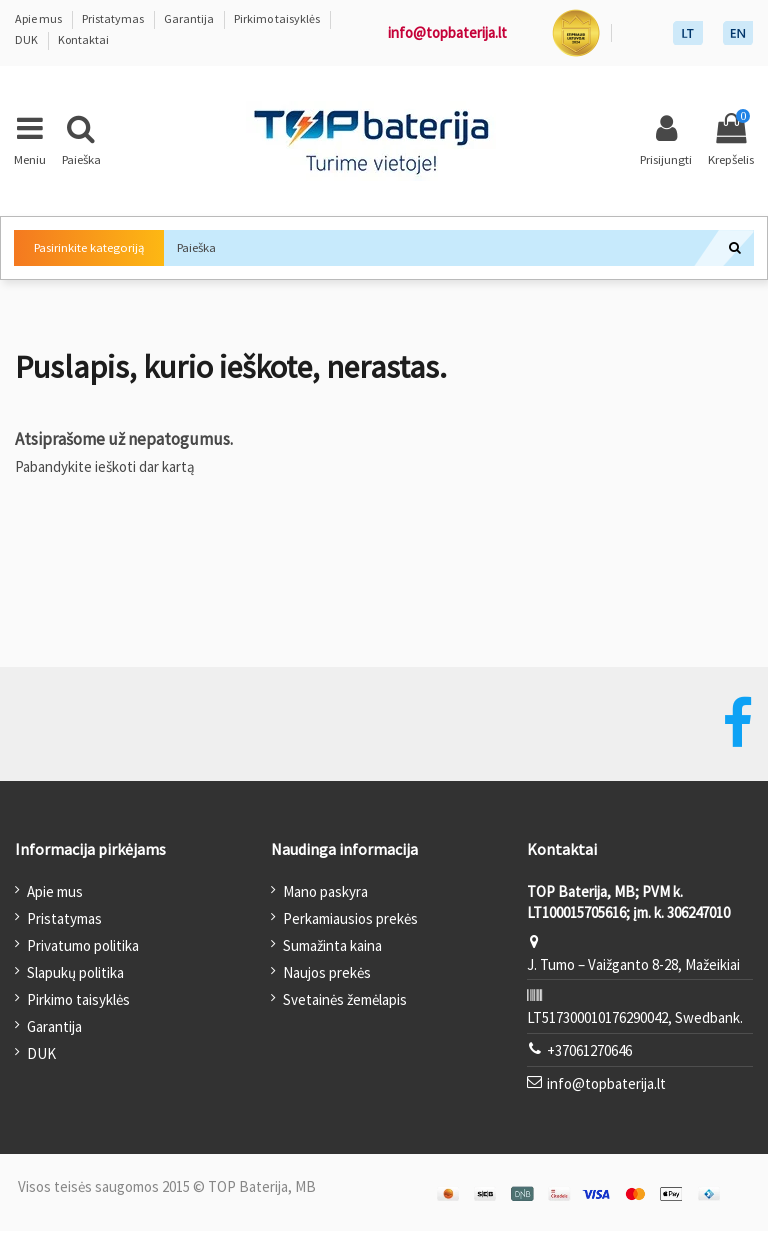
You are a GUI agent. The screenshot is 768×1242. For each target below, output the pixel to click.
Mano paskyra (325, 902)
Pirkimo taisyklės (278, 18)
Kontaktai (83, 39)
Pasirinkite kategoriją (101, 253)
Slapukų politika (75, 983)
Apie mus (39, 18)
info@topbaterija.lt (447, 32)
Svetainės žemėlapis (345, 1010)
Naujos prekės (327, 983)
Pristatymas (114, 18)
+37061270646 (589, 1061)
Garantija (190, 18)
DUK (27, 39)
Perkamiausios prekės (350, 929)
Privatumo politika (83, 956)
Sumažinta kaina (332, 956)
